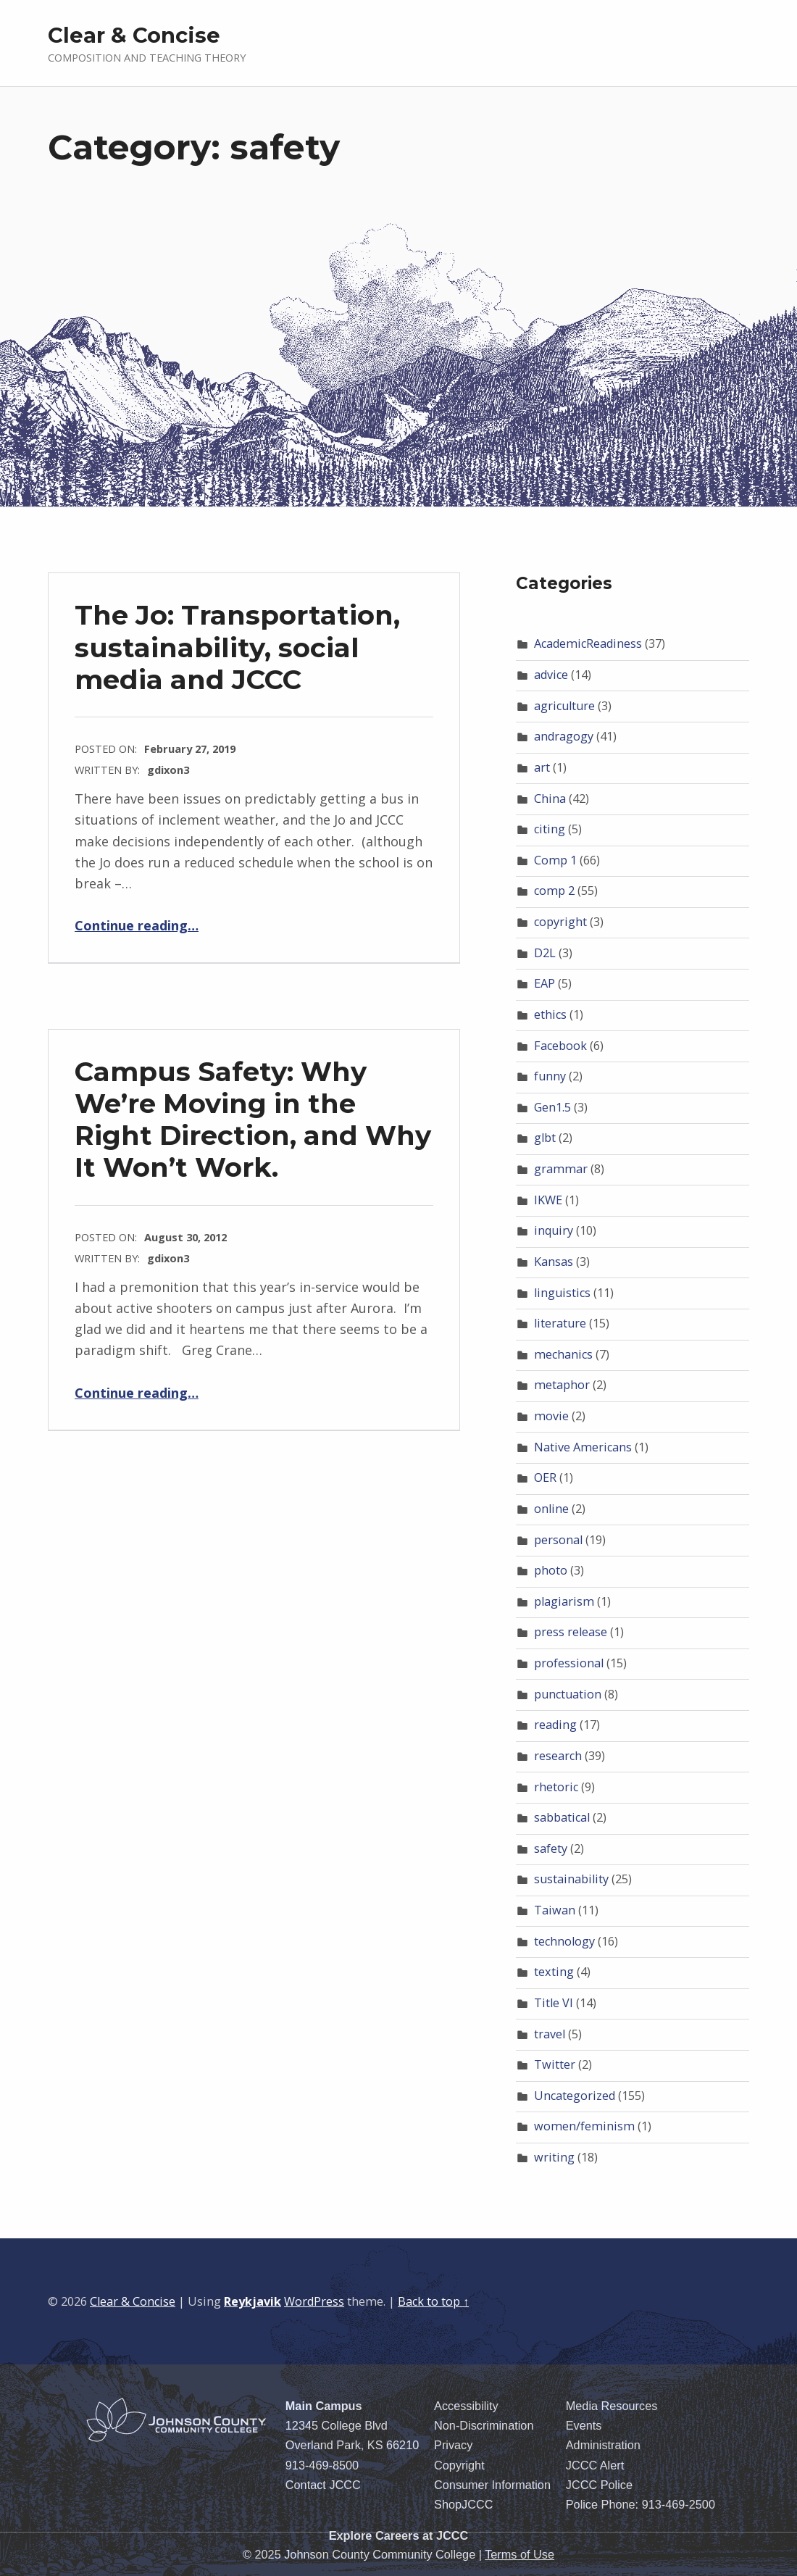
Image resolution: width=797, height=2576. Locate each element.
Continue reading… (137, 925)
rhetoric (556, 1787)
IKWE (548, 1200)
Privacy (453, 2444)
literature (560, 1323)
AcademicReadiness (588, 643)
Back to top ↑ (433, 2301)
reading (555, 1725)
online (551, 1509)
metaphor (562, 1385)
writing (554, 2157)
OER (545, 1477)
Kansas (553, 1262)
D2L (545, 953)
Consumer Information (492, 2484)
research (558, 1756)
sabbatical (562, 1817)
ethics (550, 1014)
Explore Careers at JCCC (399, 2535)
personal (558, 1540)
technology (564, 1941)
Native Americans (583, 1447)
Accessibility (466, 2405)
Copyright (459, 2465)
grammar (561, 1169)
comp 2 (554, 891)
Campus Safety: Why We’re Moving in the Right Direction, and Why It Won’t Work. (253, 1119)
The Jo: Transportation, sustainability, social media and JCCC (237, 647)
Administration (603, 2444)
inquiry (553, 1230)
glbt (545, 1138)
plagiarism (564, 1601)
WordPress (314, 2301)
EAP (544, 983)
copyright (560, 922)
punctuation (567, 1694)
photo (550, 1570)
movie (551, 1416)
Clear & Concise (134, 35)
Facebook (560, 1046)
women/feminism (584, 2126)
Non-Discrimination (483, 2425)
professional (569, 1663)
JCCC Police (599, 2484)
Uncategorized (574, 2096)
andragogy (563, 736)
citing (549, 829)
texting (554, 1972)
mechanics (563, 1354)
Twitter (554, 2064)
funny (550, 1076)
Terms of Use (519, 2554)
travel (549, 2034)
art (542, 767)
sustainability (571, 1879)
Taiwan (554, 1910)
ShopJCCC (463, 2504)
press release (570, 1632)
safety (550, 1848)
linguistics (562, 1293)
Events (584, 2425)
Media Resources (612, 2405)
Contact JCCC (323, 2484)
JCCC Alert (595, 2465)
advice (551, 675)
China (550, 798)
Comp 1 (555, 860)
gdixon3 (168, 769)
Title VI (553, 2003)
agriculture (564, 706)
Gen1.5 (552, 1107)
